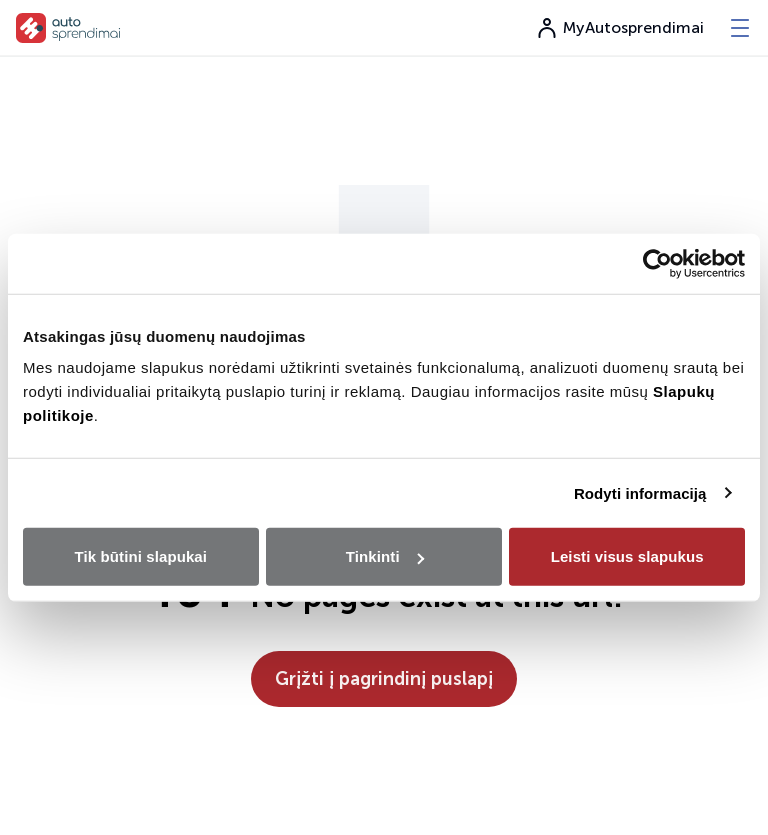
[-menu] (740, 28)
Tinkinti (385, 556)
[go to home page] (68, 28)
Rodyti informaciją (640, 492)
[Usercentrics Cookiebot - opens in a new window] (657, 263)
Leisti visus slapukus (627, 556)
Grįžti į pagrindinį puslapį (384, 679)
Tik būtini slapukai (141, 556)
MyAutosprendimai (619, 28)
